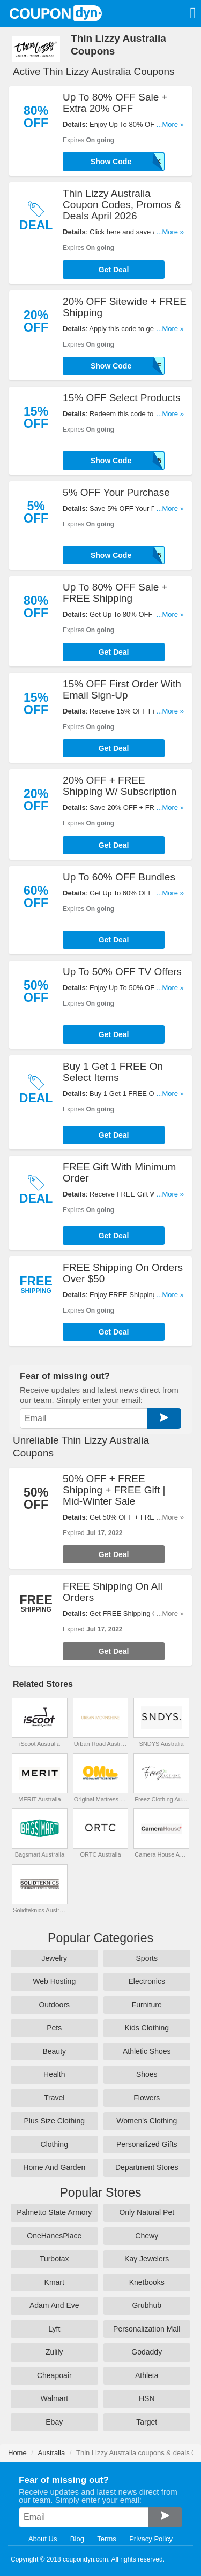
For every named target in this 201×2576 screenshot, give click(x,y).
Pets (54, 2027)
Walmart (54, 2398)
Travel (54, 2098)
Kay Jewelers (146, 2259)
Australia (51, 2453)
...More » (170, 124)
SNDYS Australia (161, 1744)
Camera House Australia (161, 1854)
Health (54, 2074)
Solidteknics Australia (39, 1910)
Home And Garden (54, 2167)
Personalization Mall (146, 2329)
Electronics (147, 1981)
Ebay (54, 2422)
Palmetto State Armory (54, 2212)
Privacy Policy (151, 2539)
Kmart (54, 2282)
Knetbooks (147, 2282)
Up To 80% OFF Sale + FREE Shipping (115, 592)
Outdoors (54, 2004)
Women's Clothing (146, 2121)
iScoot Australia (39, 1744)
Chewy (146, 2236)
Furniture (147, 2004)
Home (17, 2453)
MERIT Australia (39, 1799)
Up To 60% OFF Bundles (119, 877)
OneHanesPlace (54, 2236)
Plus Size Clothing (54, 2121)
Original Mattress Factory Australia (100, 1799)
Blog (77, 2539)
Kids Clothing (147, 2027)
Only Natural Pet (146, 2212)
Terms (106, 2539)
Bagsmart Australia (39, 1854)
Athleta (147, 2375)
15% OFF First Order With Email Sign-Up (122, 689)
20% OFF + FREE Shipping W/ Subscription (119, 786)
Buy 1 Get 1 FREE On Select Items (113, 1072)
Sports (147, 1958)
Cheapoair (54, 2375)
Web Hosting (54, 1981)
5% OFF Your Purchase (116, 492)
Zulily (54, 2352)
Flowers (146, 2098)
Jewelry (54, 1958)
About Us (42, 2539)
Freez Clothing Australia (161, 1799)
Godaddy (146, 2352)
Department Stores (146, 2167)
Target (146, 2422)
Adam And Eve (54, 2305)
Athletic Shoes (147, 2051)
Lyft (54, 2329)
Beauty (54, 2051)
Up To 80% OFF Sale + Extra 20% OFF (115, 102)
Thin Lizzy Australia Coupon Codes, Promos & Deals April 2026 (122, 204)
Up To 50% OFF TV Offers (122, 971)
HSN (147, 2398)
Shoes (147, 2074)
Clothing (54, 2144)
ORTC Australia (100, 1854)
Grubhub (146, 2305)
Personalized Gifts (146, 2144)
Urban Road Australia (100, 1744)
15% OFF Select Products (122, 397)
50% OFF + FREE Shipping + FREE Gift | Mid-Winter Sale (114, 1490)
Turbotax (54, 2259)
